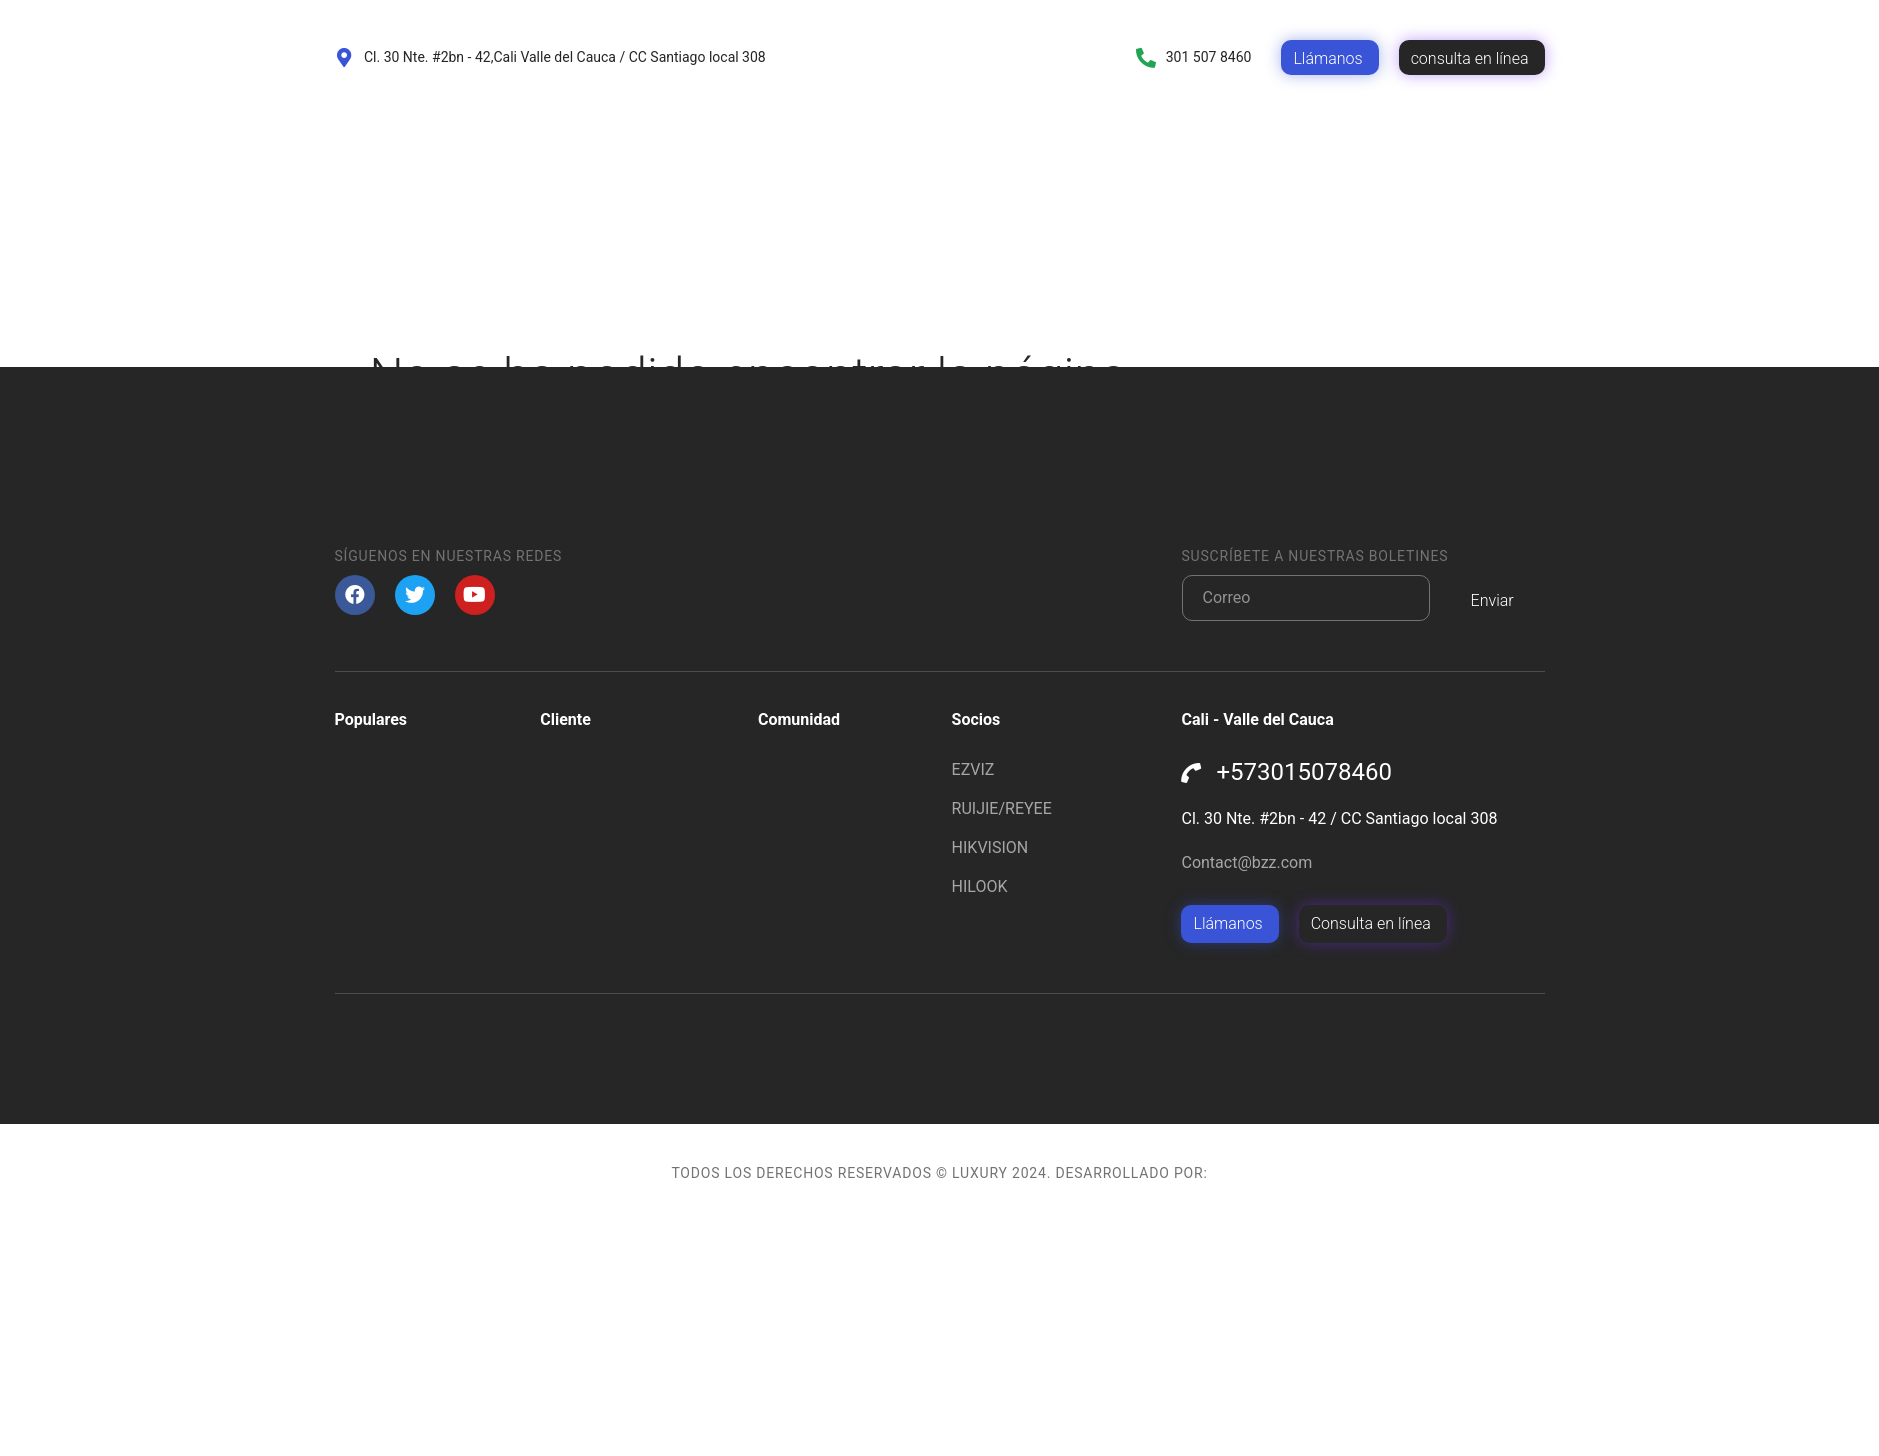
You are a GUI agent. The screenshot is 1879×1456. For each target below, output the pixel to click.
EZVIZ (973, 1003)
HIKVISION (990, 1081)
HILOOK (980, 1120)
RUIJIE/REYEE (1002, 1042)
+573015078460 (1303, 1006)
